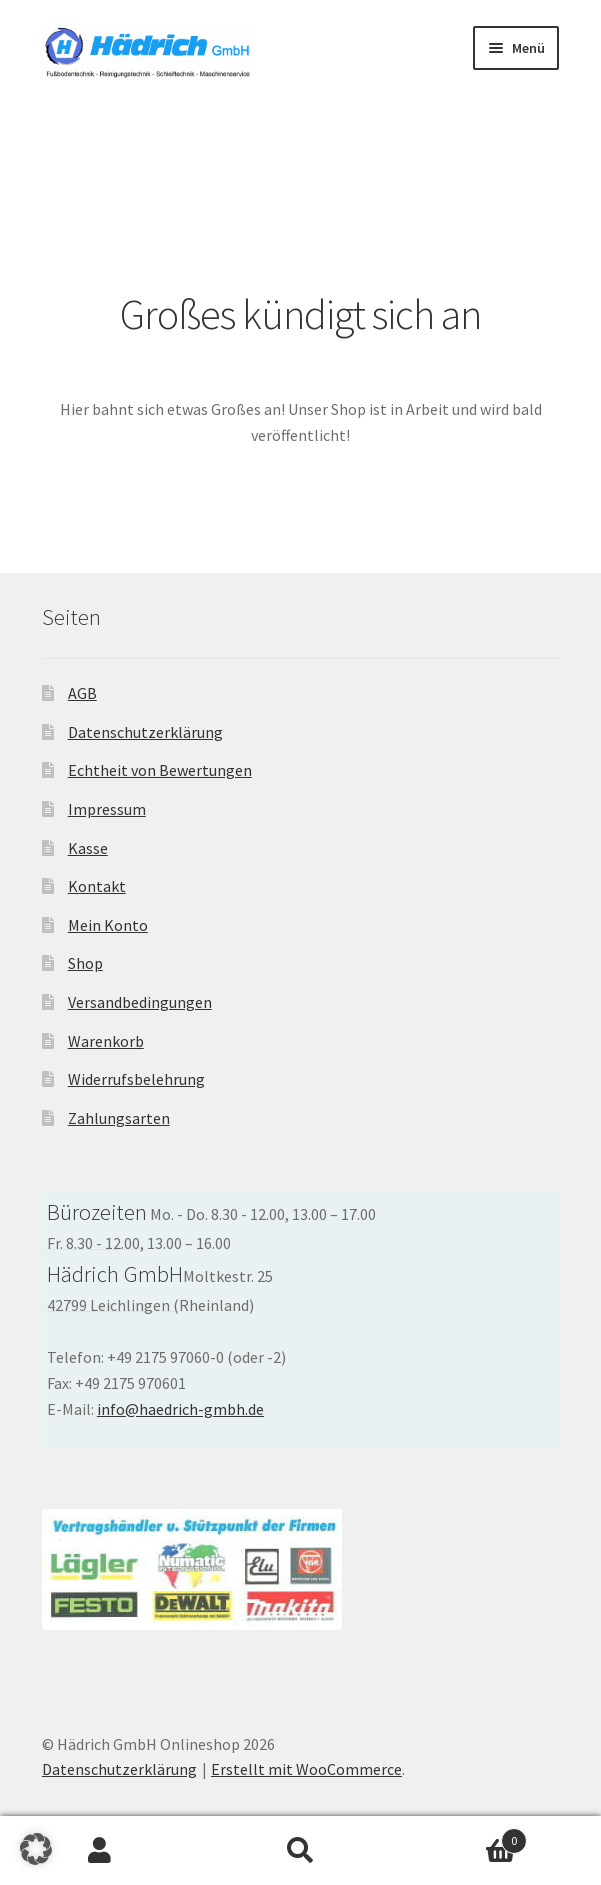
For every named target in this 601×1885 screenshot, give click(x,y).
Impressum (107, 809)
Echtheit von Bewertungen (160, 770)
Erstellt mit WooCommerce (306, 1769)
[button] (36, 1849)
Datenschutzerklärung (145, 732)
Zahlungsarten (119, 1118)
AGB (82, 693)
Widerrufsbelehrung (136, 1079)
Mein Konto (108, 925)
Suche (300, 1851)
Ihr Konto (100, 1851)
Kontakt (97, 886)
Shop (85, 963)
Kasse (88, 848)
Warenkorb (106, 1041)
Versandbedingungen (140, 1002)
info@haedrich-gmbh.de (180, 1409)
